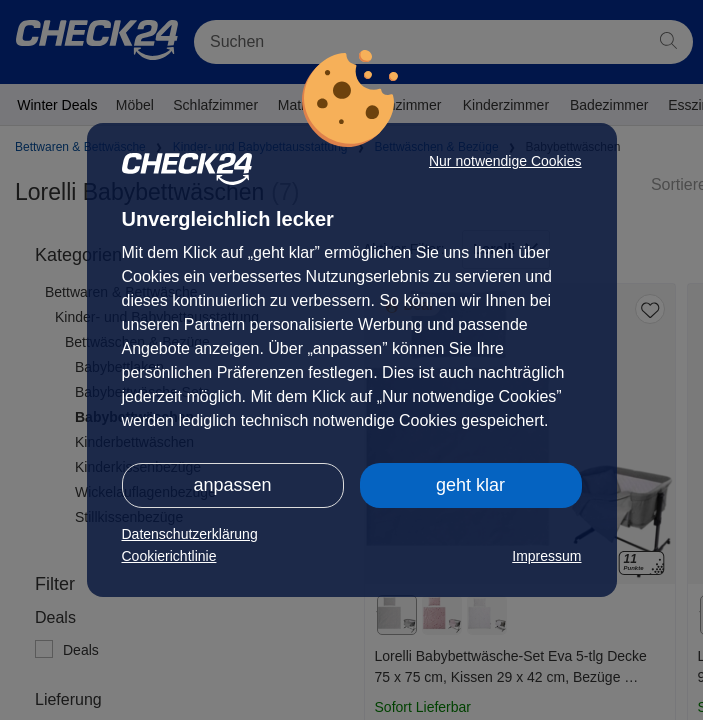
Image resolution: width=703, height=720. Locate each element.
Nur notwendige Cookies (505, 161)
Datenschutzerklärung (190, 534)
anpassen (232, 485)
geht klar (470, 485)
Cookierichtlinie (169, 556)
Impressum (546, 556)
